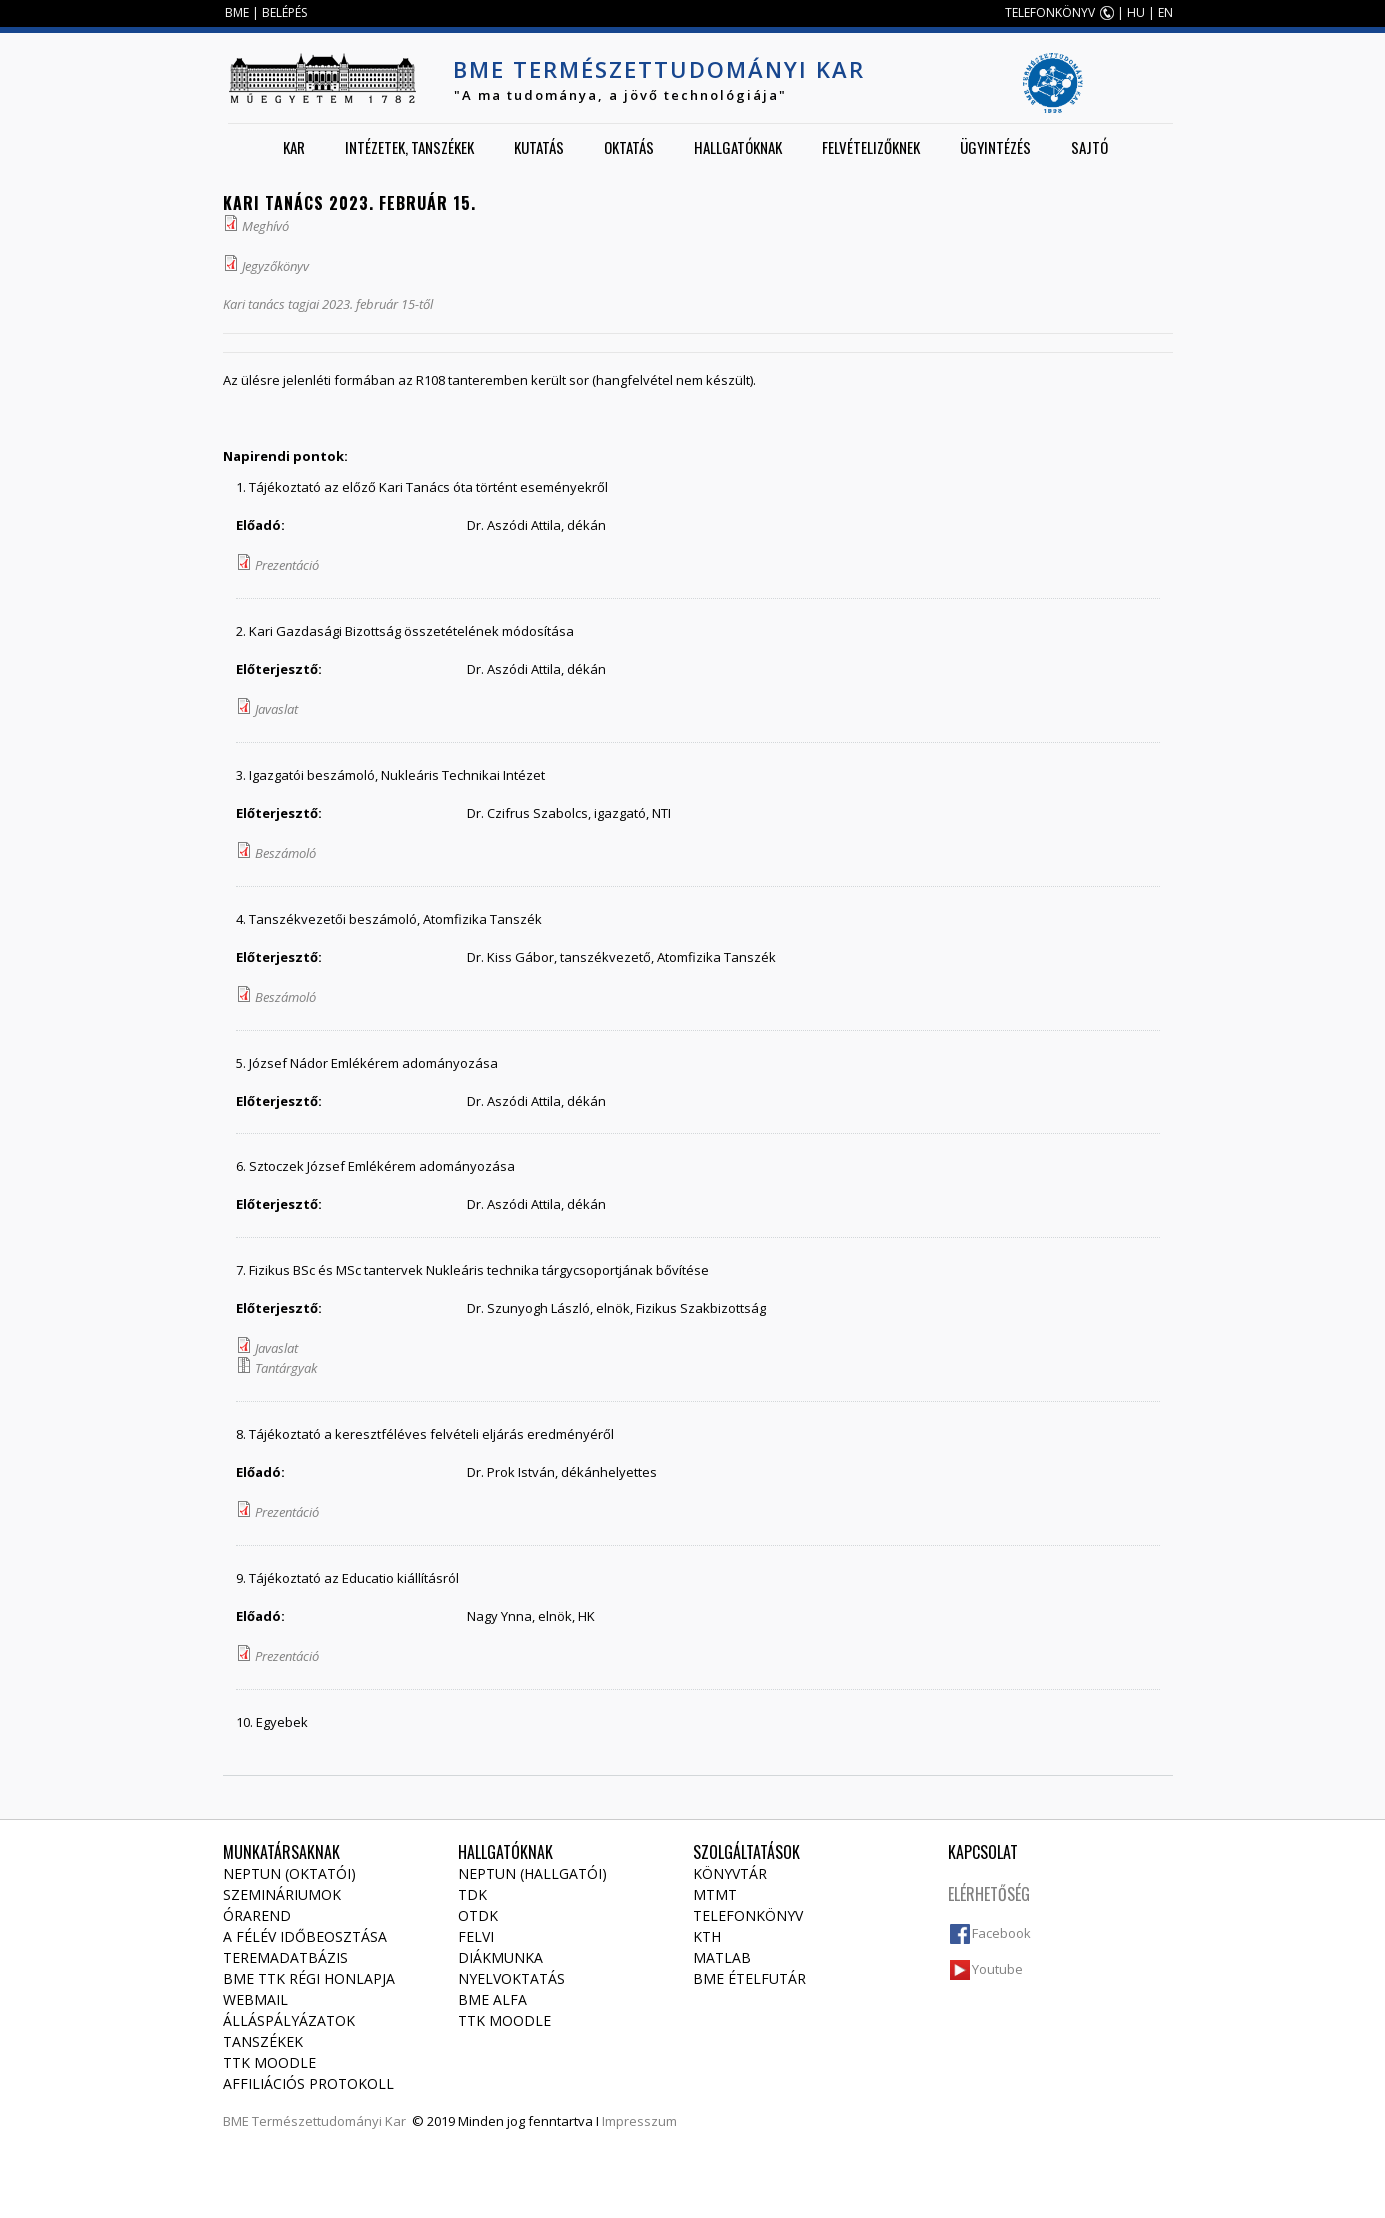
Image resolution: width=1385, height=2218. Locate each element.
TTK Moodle (269, 2062)
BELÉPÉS (284, 12)
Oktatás (629, 147)
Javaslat (276, 709)
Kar (294, 147)
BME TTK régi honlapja (309, 1978)
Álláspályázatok (289, 2020)
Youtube (997, 1969)
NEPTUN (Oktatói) (289, 1873)
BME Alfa (492, 1999)
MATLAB (722, 1957)
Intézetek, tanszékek (409, 147)
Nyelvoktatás (511, 1978)
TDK (472, 1894)
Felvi (476, 1936)
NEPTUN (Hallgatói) (532, 1873)
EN (1165, 12)
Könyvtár (730, 1873)
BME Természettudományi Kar (659, 69)
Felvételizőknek (871, 147)
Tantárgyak (286, 1368)
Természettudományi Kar (329, 2121)
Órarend (257, 1915)
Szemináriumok (282, 1894)
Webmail (255, 1999)
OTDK (478, 1915)
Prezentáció (287, 565)
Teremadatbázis (285, 1957)
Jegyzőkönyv (275, 266)
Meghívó (265, 226)
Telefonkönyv (748, 1915)
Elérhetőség (989, 1894)
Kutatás (539, 147)
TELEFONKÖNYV (1050, 12)
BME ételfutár (749, 1978)
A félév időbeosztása (305, 1936)
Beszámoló (285, 853)
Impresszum (639, 2121)
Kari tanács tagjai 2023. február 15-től (328, 304)
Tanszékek (263, 2041)
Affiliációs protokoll (308, 2083)
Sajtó (1089, 147)
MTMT (715, 1894)
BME (237, 12)
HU (1136, 12)
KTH (707, 1936)
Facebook (1001, 1933)
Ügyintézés (995, 147)
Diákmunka (500, 1957)
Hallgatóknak (738, 147)
